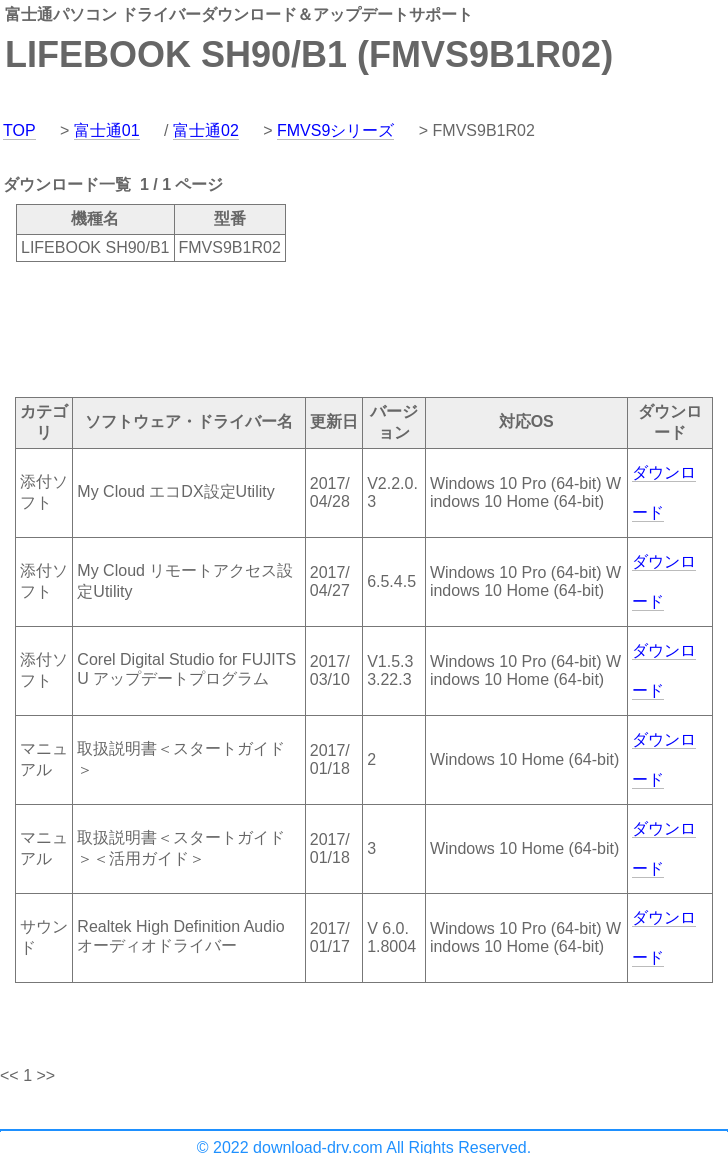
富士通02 (206, 130)
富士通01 (107, 130)
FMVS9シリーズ (335, 130)
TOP (19, 130)
